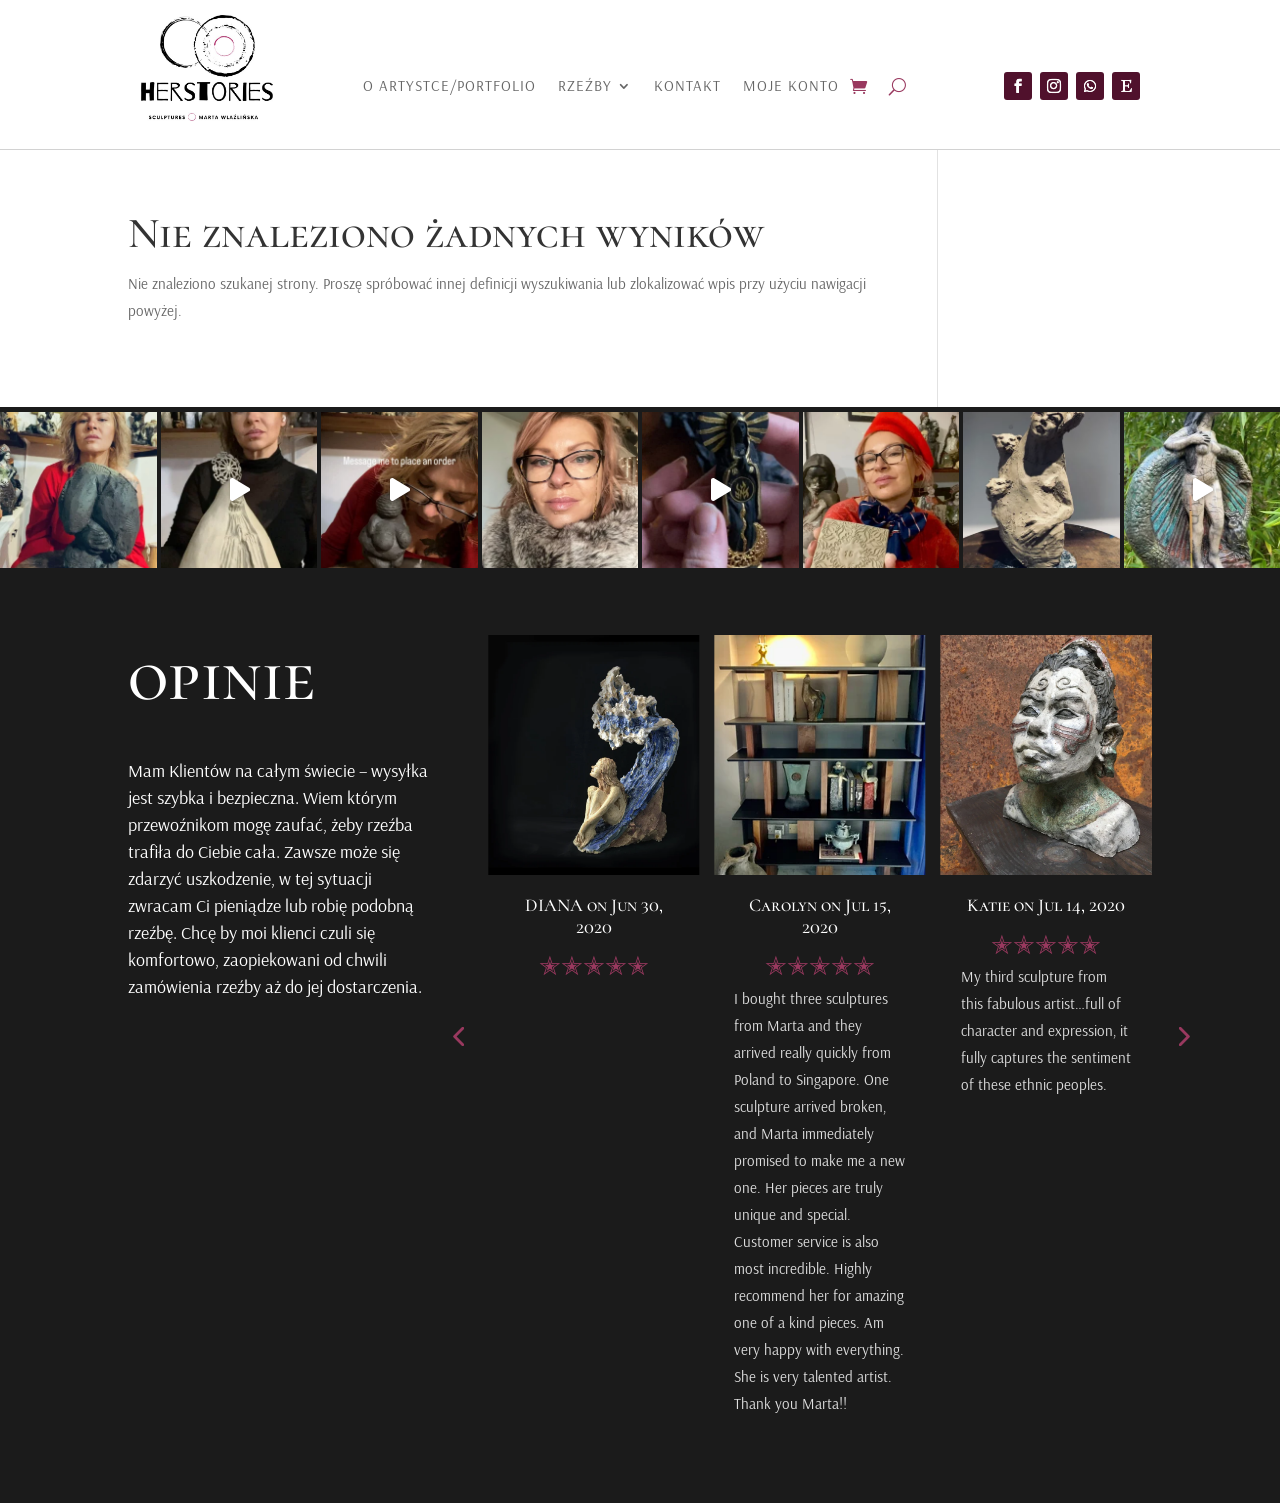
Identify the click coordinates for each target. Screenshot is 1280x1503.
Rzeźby (585, 87)
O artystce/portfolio (449, 87)
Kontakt (687, 87)
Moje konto (791, 87)
